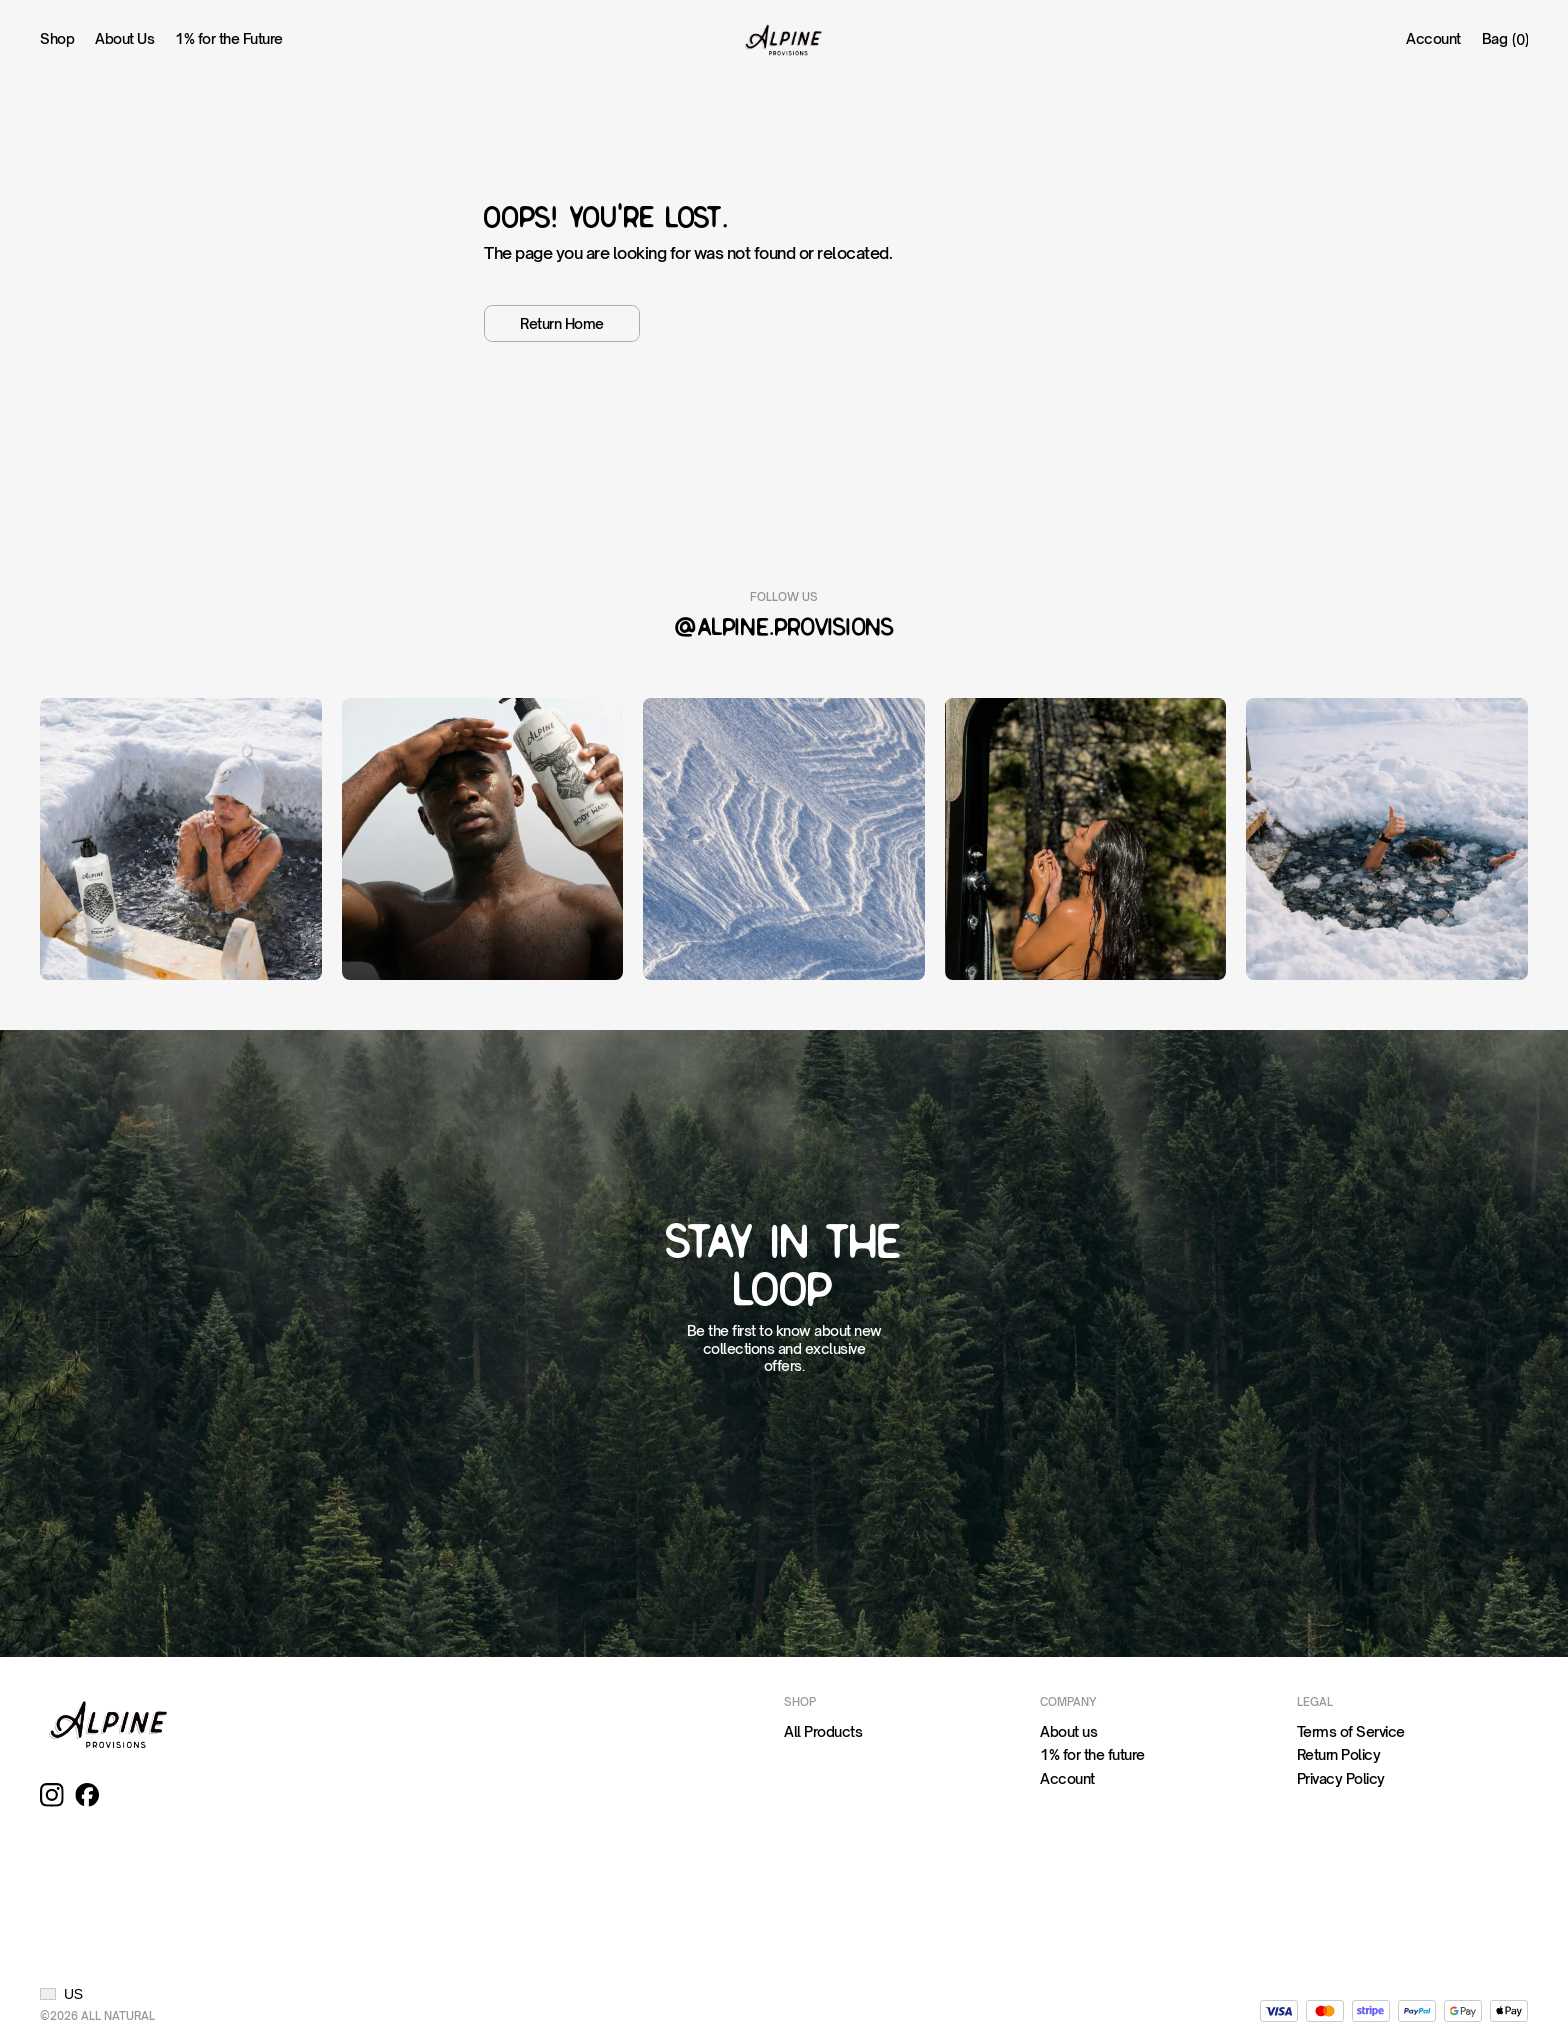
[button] (61, 1994)
